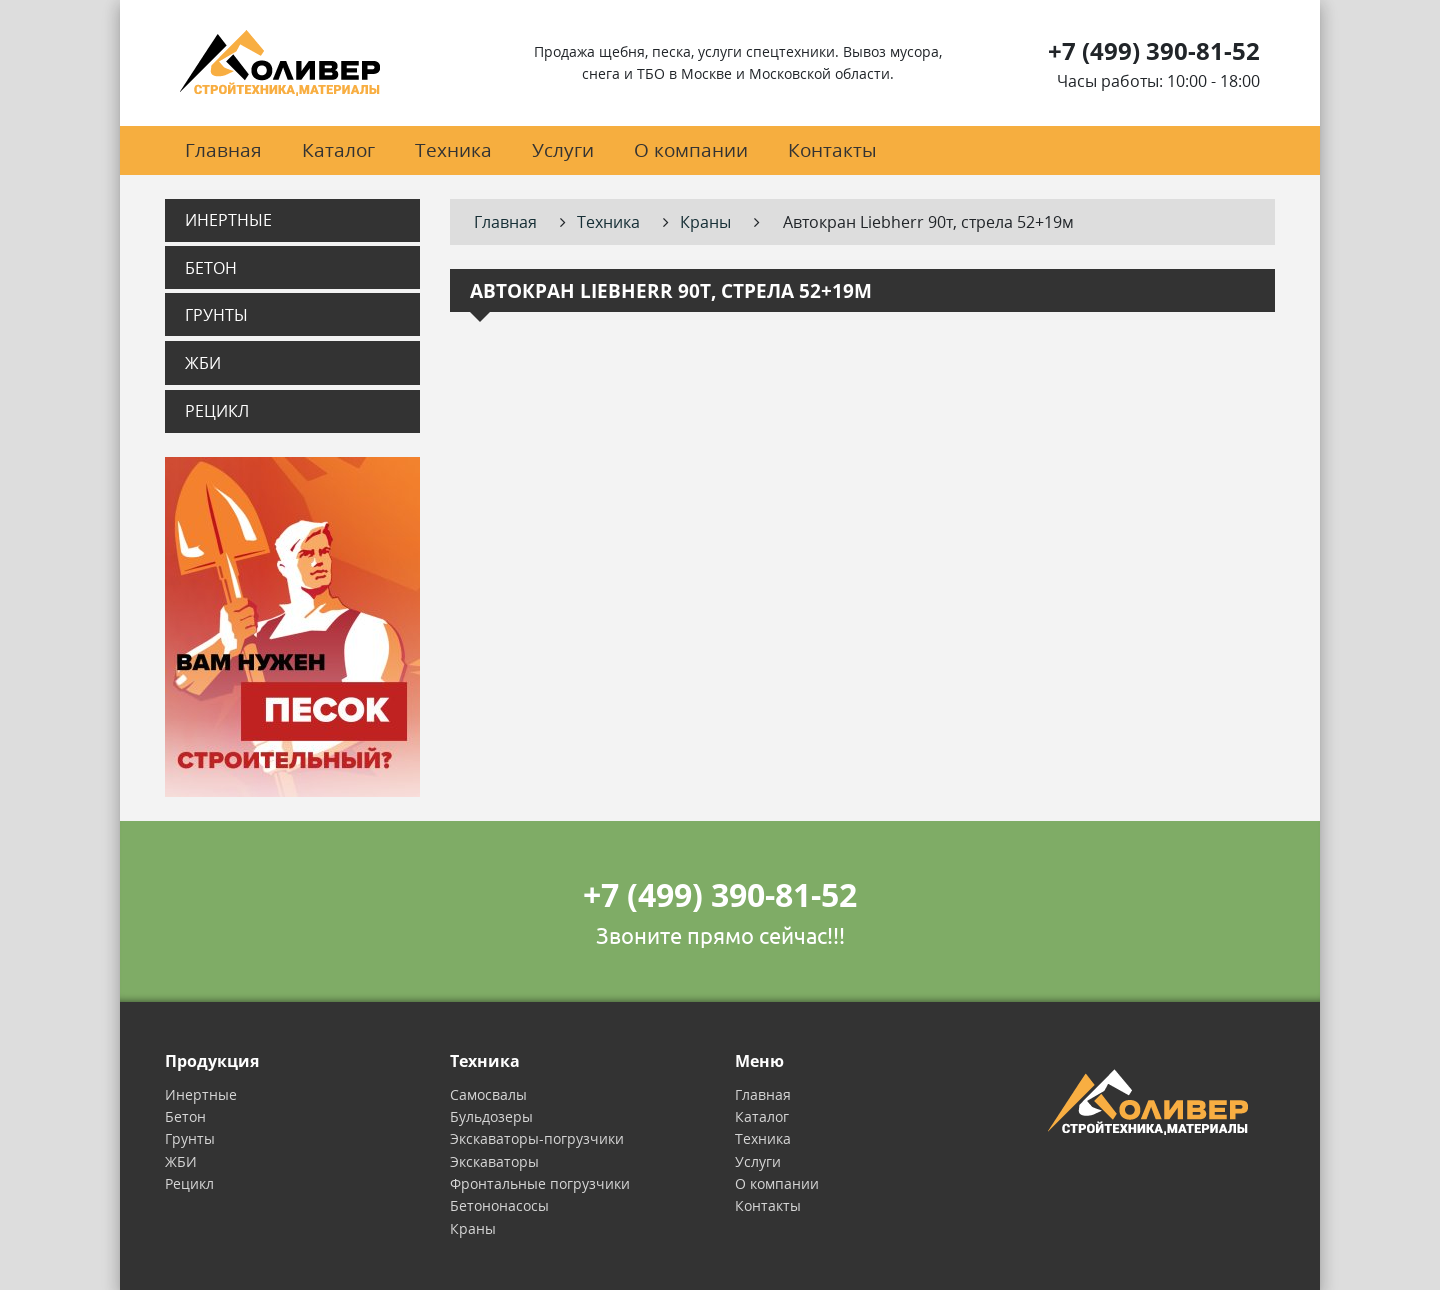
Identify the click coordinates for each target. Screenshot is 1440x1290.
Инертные (228, 220)
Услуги (563, 149)
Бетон (211, 268)
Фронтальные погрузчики (540, 1183)
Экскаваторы (494, 1161)
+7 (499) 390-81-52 (1154, 50)
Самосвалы (488, 1094)
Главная (223, 149)
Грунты (216, 315)
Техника (453, 149)
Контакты (832, 149)
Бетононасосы (499, 1205)
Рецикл (217, 411)
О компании (691, 149)
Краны (473, 1228)
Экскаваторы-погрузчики (537, 1138)
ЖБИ (203, 363)
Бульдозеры (491, 1116)
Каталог (338, 149)
